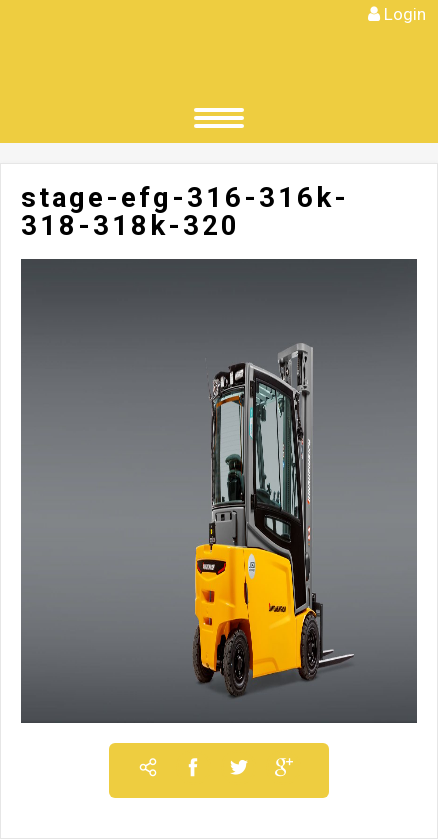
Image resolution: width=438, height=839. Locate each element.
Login (405, 14)
